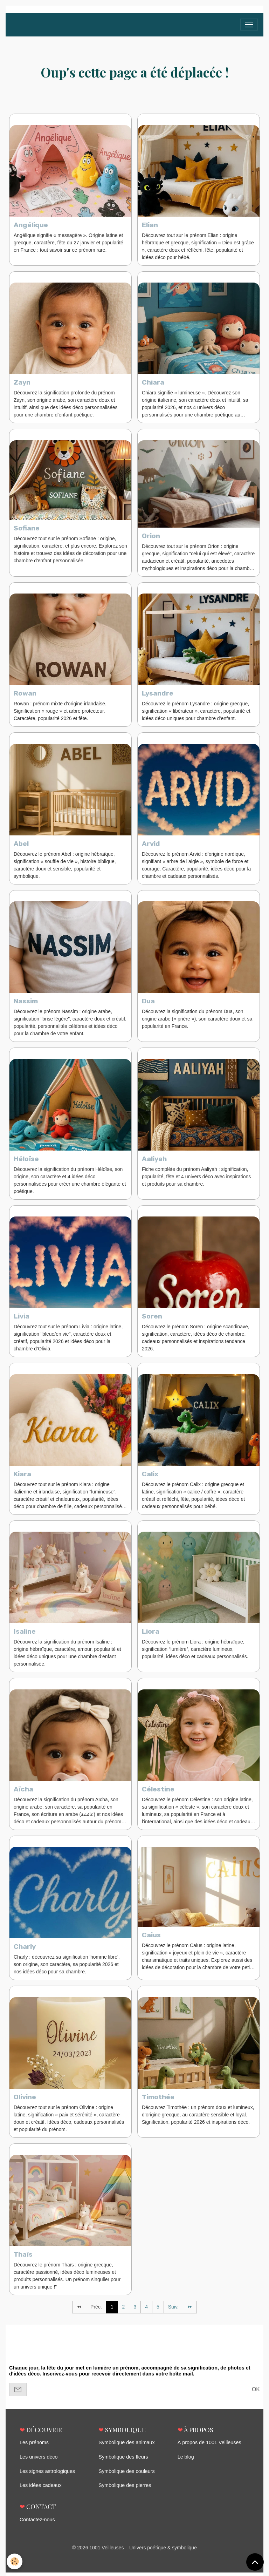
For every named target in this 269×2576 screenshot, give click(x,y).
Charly (25, 1950)
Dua (148, 1003)
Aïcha (23, 1793)
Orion (151, 537)
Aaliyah (154, 1161)
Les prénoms (34, 2447)
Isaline (25, 1635)
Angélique (31, 225)
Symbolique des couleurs (125, 2475)
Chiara (153, 383)
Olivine (25, 2101)
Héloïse (26, 1161)
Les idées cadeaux (40, 2489)
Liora (150, 1635)
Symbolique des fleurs (122, 2461)
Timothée (158, 2101)
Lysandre (157, 695)
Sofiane (27, 529)
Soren (152, 1319)
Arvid (151, 845)
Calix (150, 1477)
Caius (151, 1939)
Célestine (158, 1793)
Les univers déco (38, 2461)
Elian (150, 225)
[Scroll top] (255, 2562)
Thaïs (23, 2259)
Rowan (25, 695)
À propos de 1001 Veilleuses (209, 2447)
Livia (21, 1319)
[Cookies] (15, 2561)
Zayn (22, 383)
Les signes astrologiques (47, 2475)
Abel (21, 845)
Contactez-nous (37, 2523)
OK (256, 2394)
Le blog (186, 2461)
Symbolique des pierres (124, 2489)
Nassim (26, 1003)
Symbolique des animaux (125, 2447)
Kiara (22, 1477)
